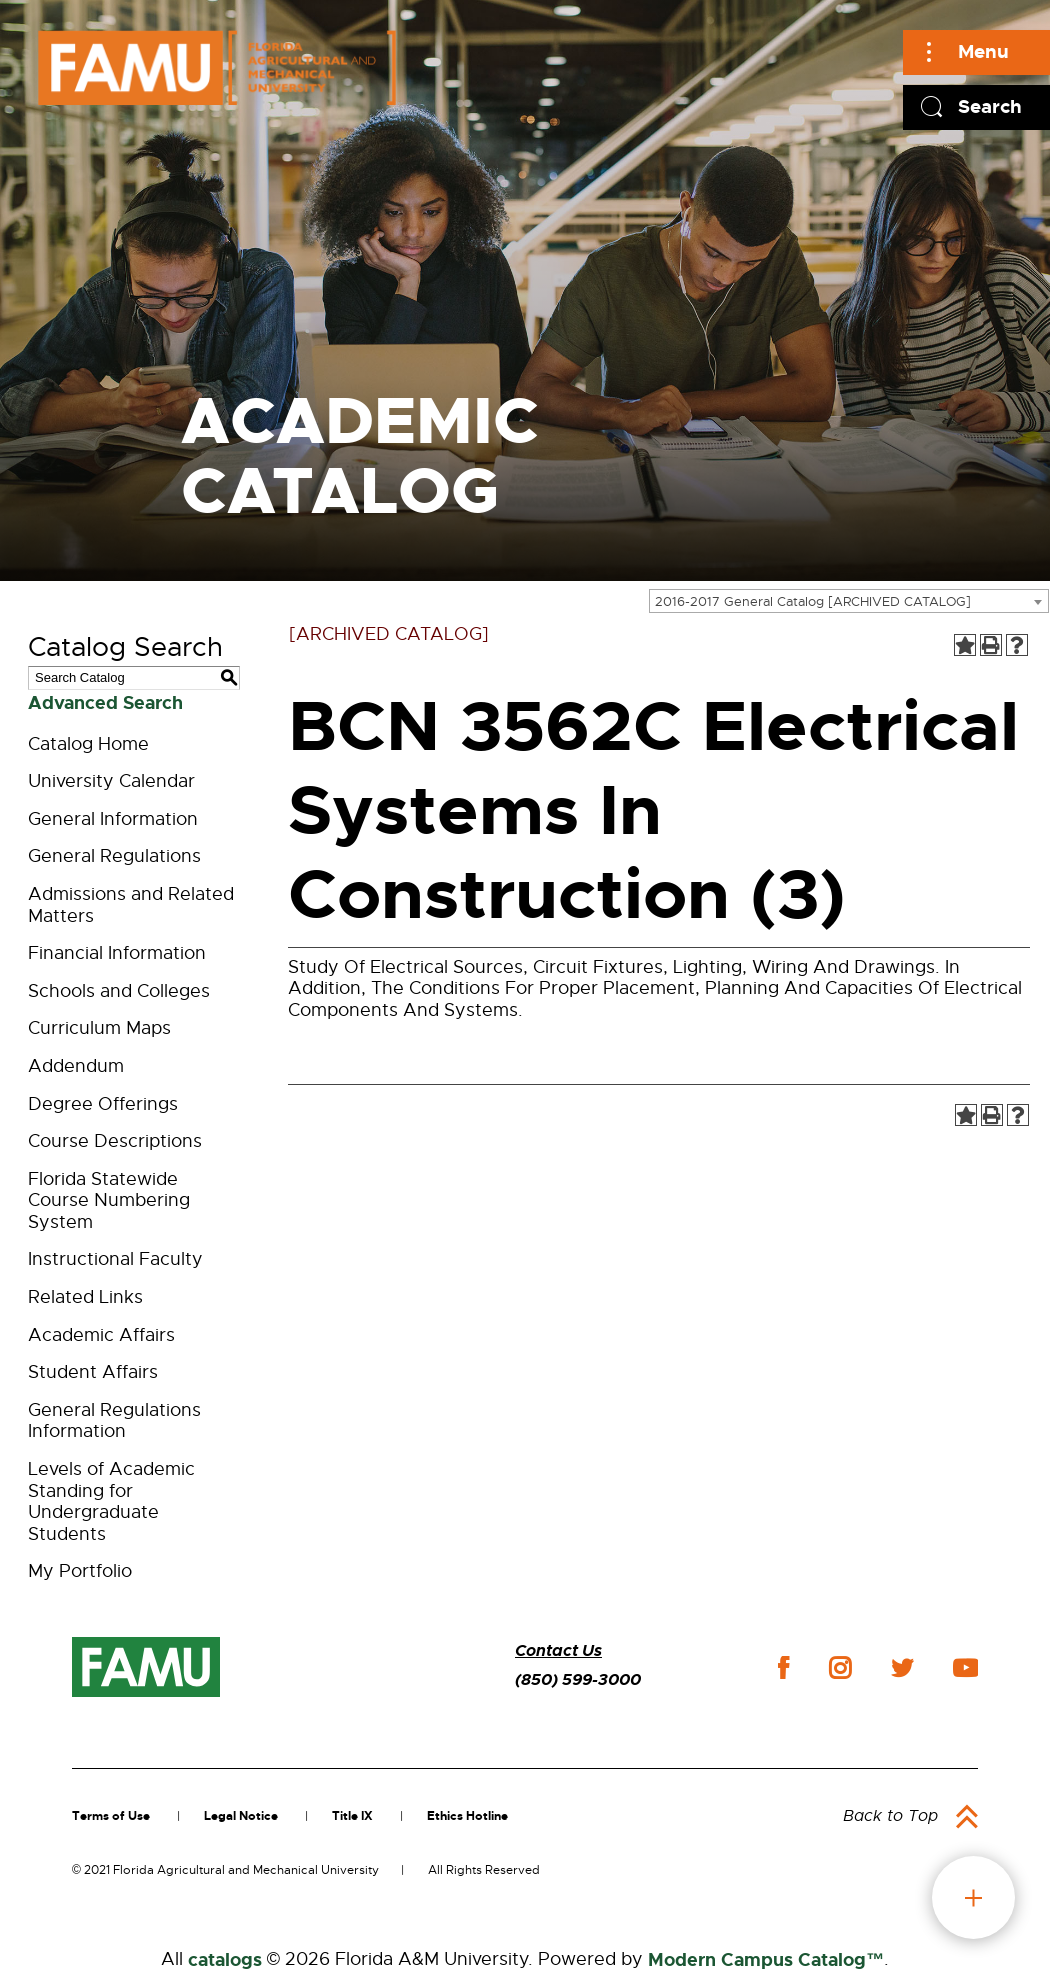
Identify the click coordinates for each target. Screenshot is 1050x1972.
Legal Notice (241, 1816)
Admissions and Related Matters (131, 905)
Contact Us (558, 1650)
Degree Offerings (103, 1104)
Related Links (85, 1297)
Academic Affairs (101, 1335)
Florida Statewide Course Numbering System (109, 1200)
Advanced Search (105, 703)
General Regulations (114, 856)
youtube (965, 1668)
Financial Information (117, 953)
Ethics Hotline (467, 1816)
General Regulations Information (114, 1421)
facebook (783, 1667)
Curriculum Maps (99, 1028)
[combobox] (849, 601)
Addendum (76, 1066)
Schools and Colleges (119, 991)
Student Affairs (93, 1372)
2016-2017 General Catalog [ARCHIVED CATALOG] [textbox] (813, 601)
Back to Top (890, 1816)
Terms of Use (111, 1816)
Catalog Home (88, 744)
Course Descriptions (115, 1141)
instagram (840, 1668)
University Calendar (111, 781)
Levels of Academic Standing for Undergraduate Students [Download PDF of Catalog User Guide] (111, 1501)
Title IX (352, 1816)
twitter (902, 1668)
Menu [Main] (983, 51)
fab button (973, 1897)
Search (990, 106)
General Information (113, 819)
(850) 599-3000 (578, 1679)
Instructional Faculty (115, 1259)
